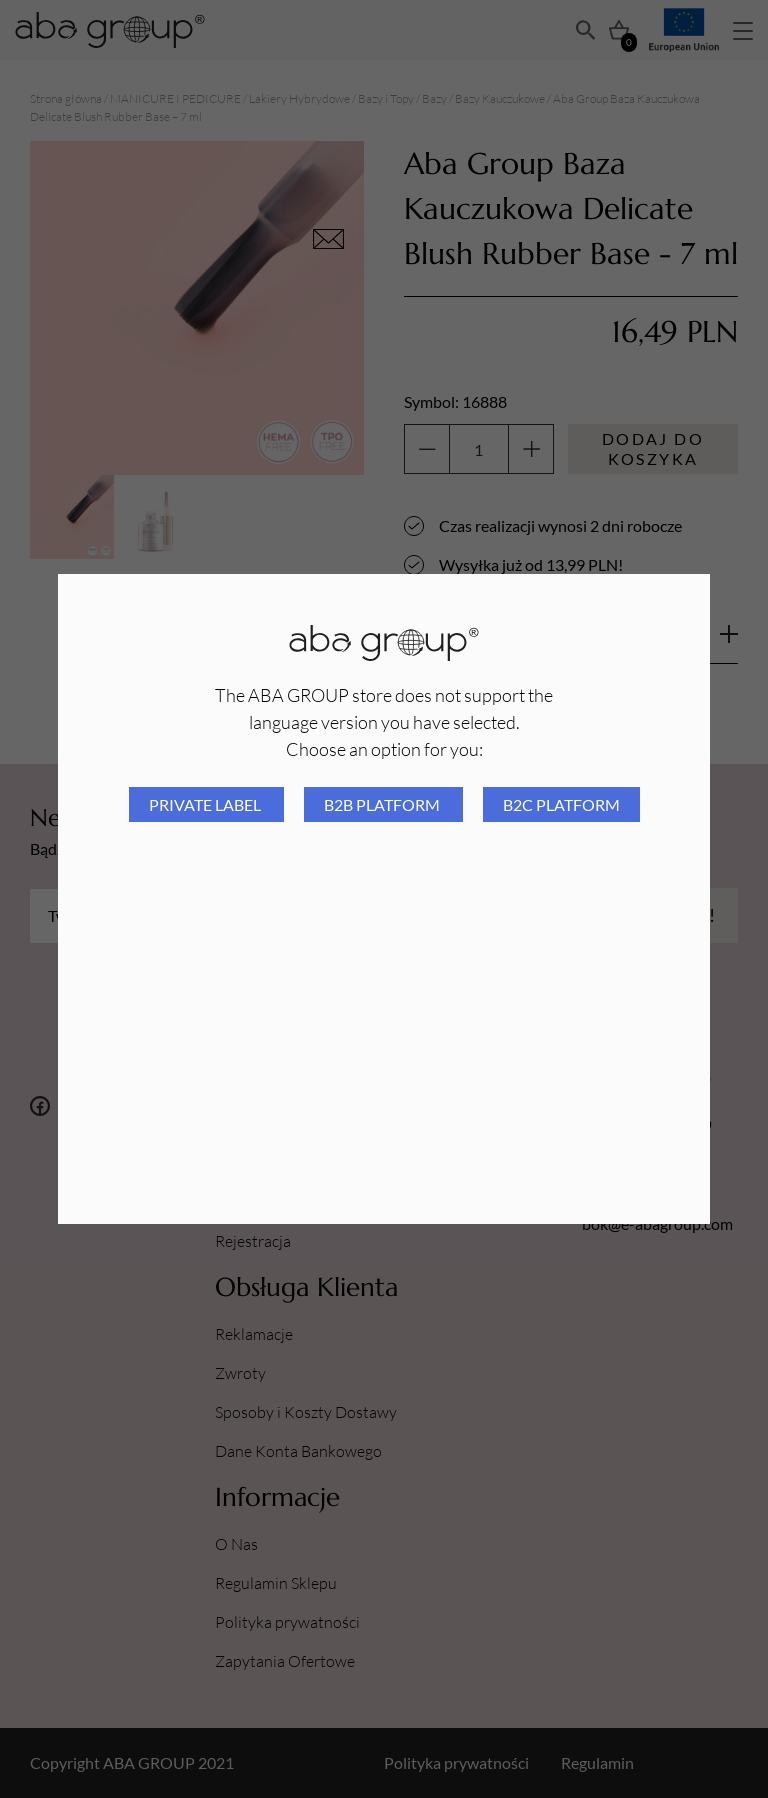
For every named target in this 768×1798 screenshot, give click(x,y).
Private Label (206, 804)
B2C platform (561, 804)
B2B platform (383, 804)
